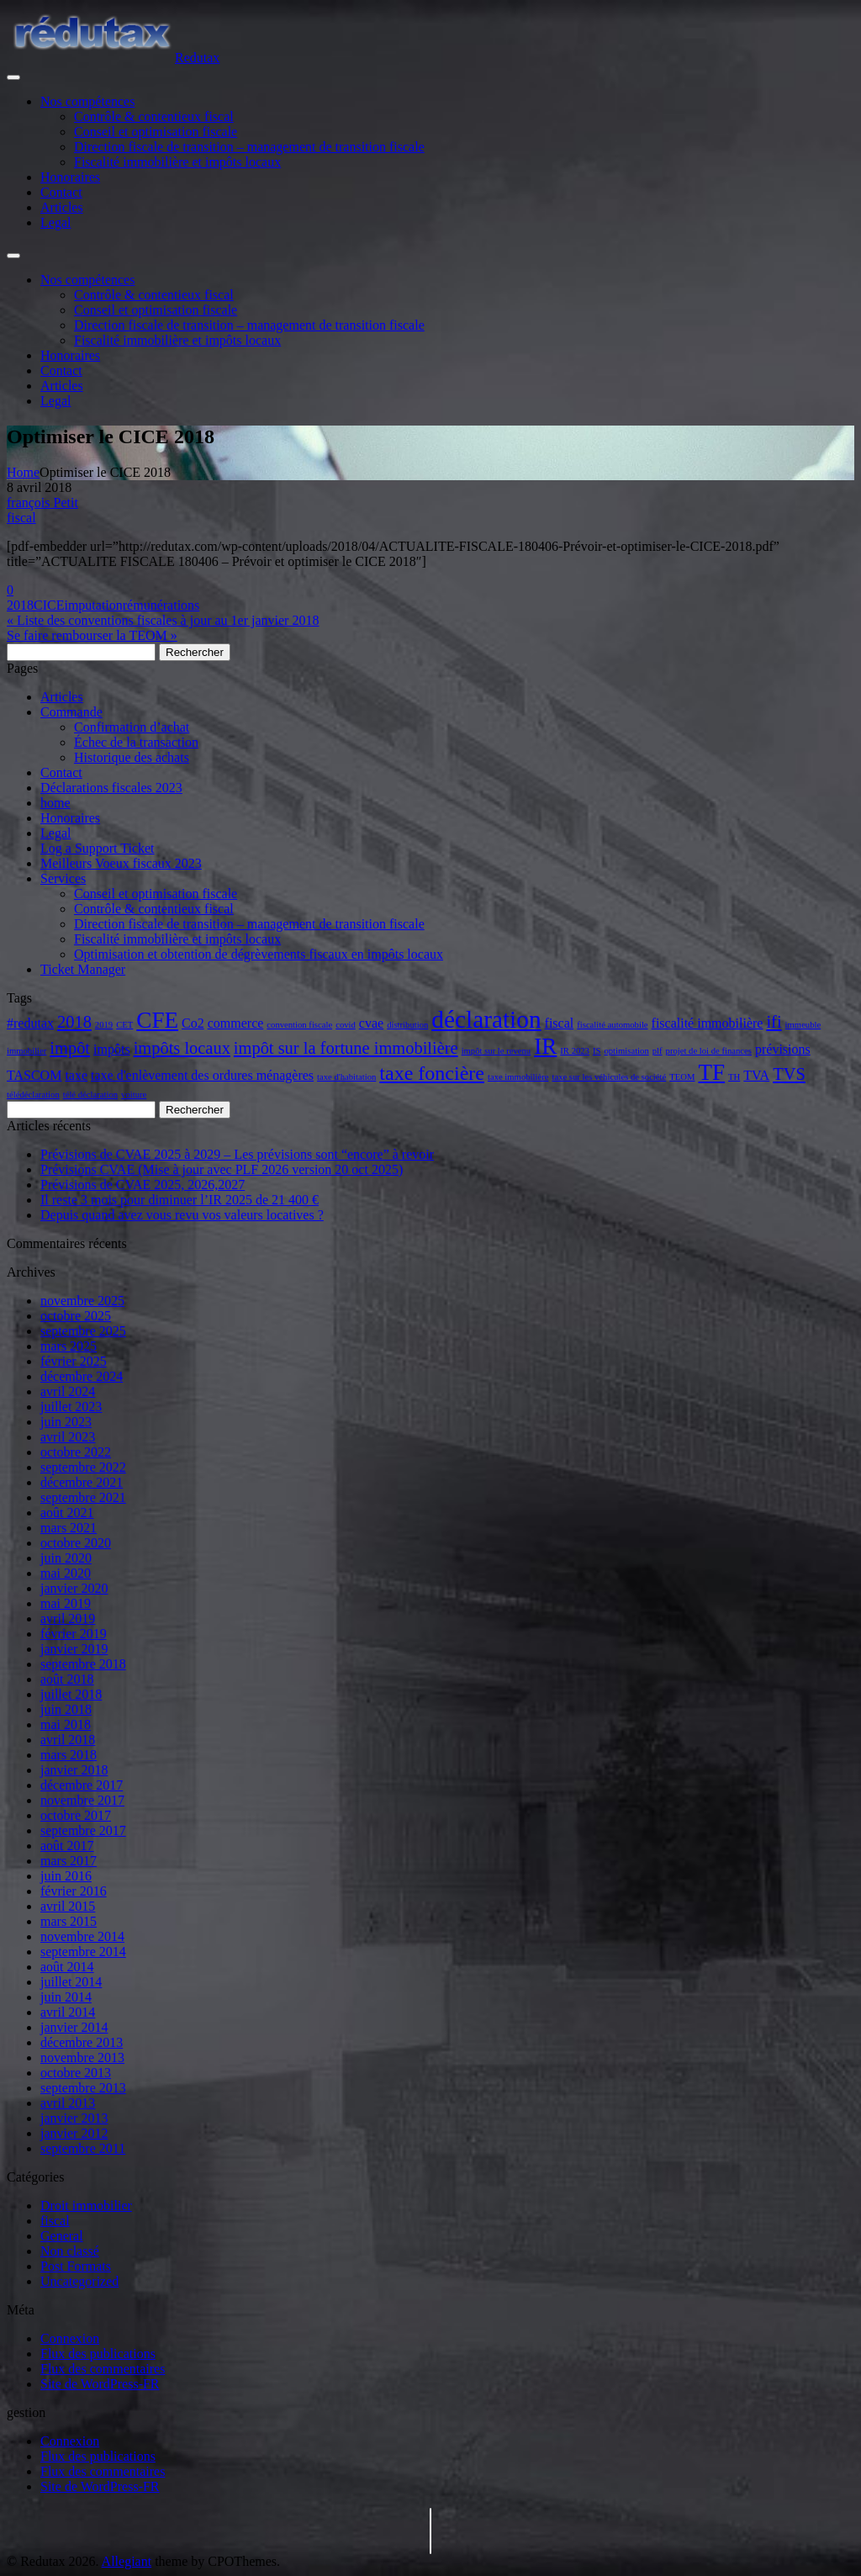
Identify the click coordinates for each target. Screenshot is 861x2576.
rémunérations (161, 605)
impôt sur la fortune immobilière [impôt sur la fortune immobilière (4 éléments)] (346, 1048)
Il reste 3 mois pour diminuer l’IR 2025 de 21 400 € (179, 1200)
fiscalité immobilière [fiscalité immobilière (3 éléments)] (707, 1023)
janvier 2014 (74, 2027)
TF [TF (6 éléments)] (711, 1072)
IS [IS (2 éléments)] (596, 1050)
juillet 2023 (71, 1406)
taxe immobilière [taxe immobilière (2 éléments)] (518, 1077)
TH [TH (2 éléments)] (734, 1077)
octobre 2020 (75, 1543)
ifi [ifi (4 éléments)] (773, 1022)
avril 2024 (67, 1391)
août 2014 (67, 1967)
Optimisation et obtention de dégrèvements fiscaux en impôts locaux (258, 954)
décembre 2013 (81, 2042)
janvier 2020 (74, 1588)
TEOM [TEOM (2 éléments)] (682, 1077)
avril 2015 (67, 1906)
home (55, 803)
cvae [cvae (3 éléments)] (371, 1023)
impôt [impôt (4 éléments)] (70, 1048)
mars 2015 (68, 1921)
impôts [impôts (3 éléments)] (111, 1049)
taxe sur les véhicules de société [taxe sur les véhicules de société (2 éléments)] (609, 1077)
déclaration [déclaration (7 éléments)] (486, 1019)
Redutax (197, 57)
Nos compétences (87, 101)
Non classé (69, 2251)
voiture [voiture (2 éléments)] (133, 1094)
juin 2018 (66, 1709)
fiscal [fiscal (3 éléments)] (559, 1023)
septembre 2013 (83, 2088)
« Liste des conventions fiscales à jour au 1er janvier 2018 (163, 620)
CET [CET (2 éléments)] (124, 1024)
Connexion (69, 2338)
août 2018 (67, 1679)
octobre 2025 (75, 1316)
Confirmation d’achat (131, 727)
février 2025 (73, 1361)
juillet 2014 (71, 1982)
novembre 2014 (82, 1936)
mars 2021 (68, 1528)
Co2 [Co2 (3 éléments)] (193, 1023)
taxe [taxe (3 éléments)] (76, 1075)
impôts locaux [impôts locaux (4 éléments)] (182, 1048)
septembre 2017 (83, 1830)
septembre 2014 (83, 1951)
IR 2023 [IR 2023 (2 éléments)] (574, 1050)
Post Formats (75, 2266)
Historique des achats (131, 757)
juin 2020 (66, 1558)
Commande (71, 712)
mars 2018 (68, 1755)
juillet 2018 (71, 1694)
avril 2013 (67, 2103)
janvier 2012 (74, 2133)
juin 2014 (66, 1997)
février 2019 (73, 1634)
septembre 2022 (83, 1467)
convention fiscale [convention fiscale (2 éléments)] (299, 1024)
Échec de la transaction (136, 742)
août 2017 (67, 1845)
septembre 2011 (82, 2148)
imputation (93, 605)
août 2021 (67, 1512)
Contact (61, 192)
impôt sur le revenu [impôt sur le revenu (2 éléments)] (496, 1050)
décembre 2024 (81, 1376)
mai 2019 (65, 1603)
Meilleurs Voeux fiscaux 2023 (121, 863)
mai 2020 (65, 1573)
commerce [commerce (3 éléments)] (236, 1023)
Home (23, 472)
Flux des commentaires (102, 2369)
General (61, 2236)
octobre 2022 (75, 1452)
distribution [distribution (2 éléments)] (407, 1024)
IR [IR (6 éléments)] (545, 1046)
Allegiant (127, 2561)
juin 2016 (66, 1876)
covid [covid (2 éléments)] (345, 1024)
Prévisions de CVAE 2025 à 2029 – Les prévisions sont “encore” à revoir (237, 1154)
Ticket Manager (82, 969)
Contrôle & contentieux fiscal (154, 116)
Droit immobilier (86, 2205)
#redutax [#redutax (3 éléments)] (30, 1023)
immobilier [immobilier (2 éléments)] (26, 1050)
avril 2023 (67, 1437)
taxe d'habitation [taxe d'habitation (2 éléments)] (346, 1077)
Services (63, 878)
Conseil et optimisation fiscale (155, 131)
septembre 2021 (83, 1497)
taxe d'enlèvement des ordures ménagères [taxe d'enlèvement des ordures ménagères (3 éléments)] (202, 1075)
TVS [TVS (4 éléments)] (789, 1074)
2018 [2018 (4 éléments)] (74, 1022)
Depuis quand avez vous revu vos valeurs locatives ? (182, 1215)
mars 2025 (68, 1346)
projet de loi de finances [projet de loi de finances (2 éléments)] (709, 1050)
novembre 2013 (82, 2057)
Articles (61, 207)
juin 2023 (66, 1422)
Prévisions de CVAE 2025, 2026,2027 (142, 1184)
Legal (55, 222)
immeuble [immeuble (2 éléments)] (803, 1024)
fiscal (21, 517)
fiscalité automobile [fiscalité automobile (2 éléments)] (612, 1024)
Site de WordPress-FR (100, 2384)
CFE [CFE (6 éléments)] (157, 1020)
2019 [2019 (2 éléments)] (104, 1024)
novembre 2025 (82, 1300)
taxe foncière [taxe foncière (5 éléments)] (431, 1073)
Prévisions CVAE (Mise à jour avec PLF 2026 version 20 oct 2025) (221, 1169)
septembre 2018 (83, 1664)
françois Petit (42, 502)
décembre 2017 (81, 1785)
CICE (49, 605)
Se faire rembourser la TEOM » (92, 635)
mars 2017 (68, 1861)
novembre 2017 (82, 1800)
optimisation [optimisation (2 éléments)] (626, 1050)
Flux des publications (98, 2353)
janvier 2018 (74, 1770)
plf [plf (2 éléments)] (657, 1050)
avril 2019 (67, 1618)
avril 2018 (67, 1739)
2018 (20, 605)
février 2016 (73, 1891)
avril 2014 (67, 2012)
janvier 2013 (74, 2118)
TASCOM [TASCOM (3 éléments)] (34, 1075)
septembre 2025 (83, 1331)
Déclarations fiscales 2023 (111, 787)
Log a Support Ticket (97, 848)
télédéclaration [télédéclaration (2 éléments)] (33, 1094)
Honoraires (70, 177)
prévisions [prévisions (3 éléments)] (783, 1049)
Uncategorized (79, 2281)
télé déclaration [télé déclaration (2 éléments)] (90, 1094)
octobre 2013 (75, 2073)
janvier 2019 (74, 1649)
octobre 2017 (75, 1815)
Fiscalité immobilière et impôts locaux (177, 162)
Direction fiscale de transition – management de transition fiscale (249, 147)
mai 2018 (65, 1724)
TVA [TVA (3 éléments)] (756, 1075)
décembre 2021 (81, 1482)
